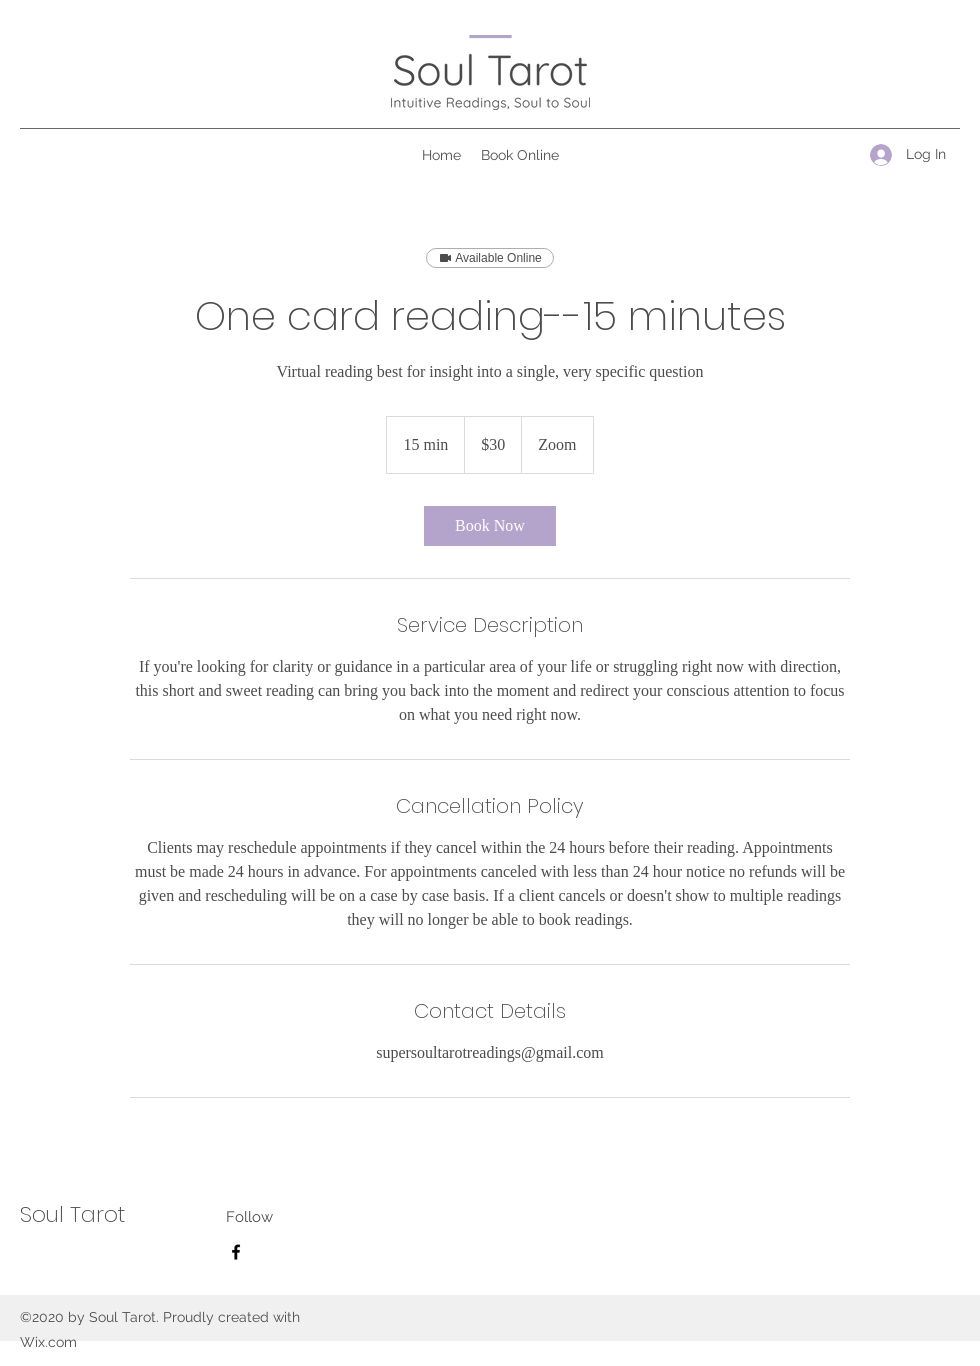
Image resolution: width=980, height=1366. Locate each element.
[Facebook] (236, 1252)
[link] (490, 526)
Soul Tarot (72, 1214)
